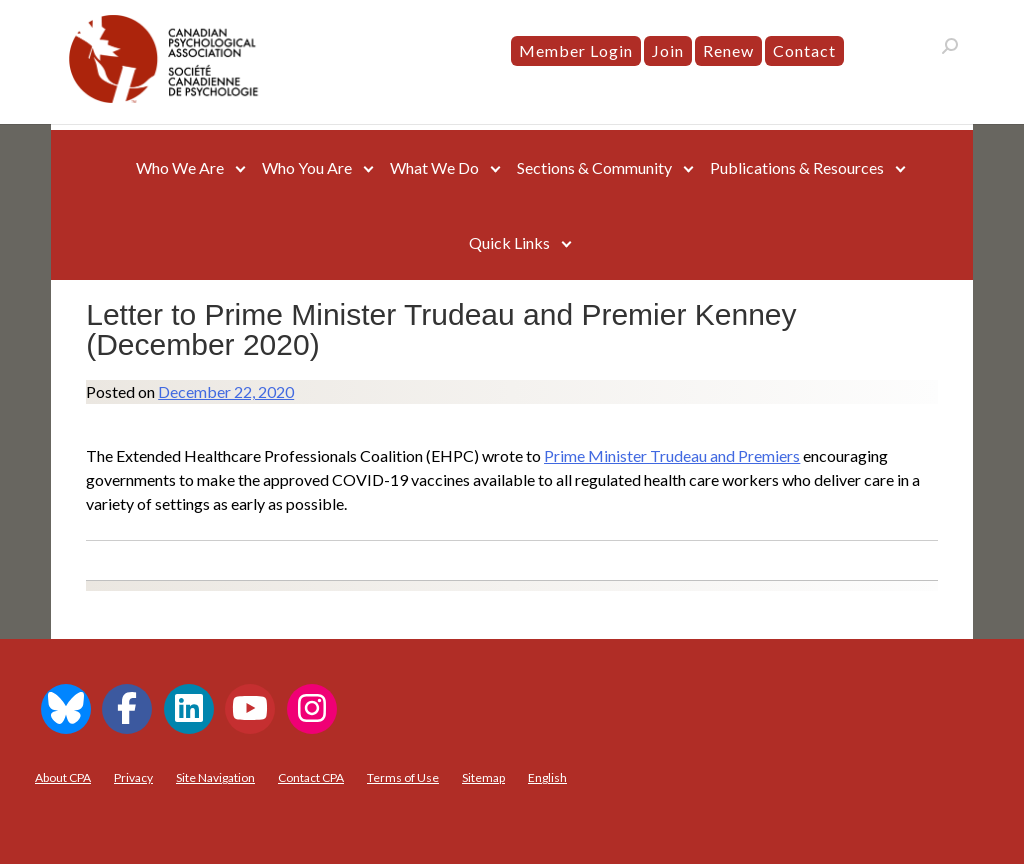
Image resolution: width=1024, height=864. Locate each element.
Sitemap (483, 777)
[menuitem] (547, 778)
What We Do (434, 167)
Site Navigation (215, 777)
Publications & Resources (797, 167)
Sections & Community (594, 167)
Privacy (133, 777)
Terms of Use (403, 777)
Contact (804, 50)
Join (668, 50)
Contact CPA (311, 777)
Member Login (576, 50)
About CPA (63, 777)
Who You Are (307, 167)
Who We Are (180, 167)
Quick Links (509, 242)
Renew (728, 50)
